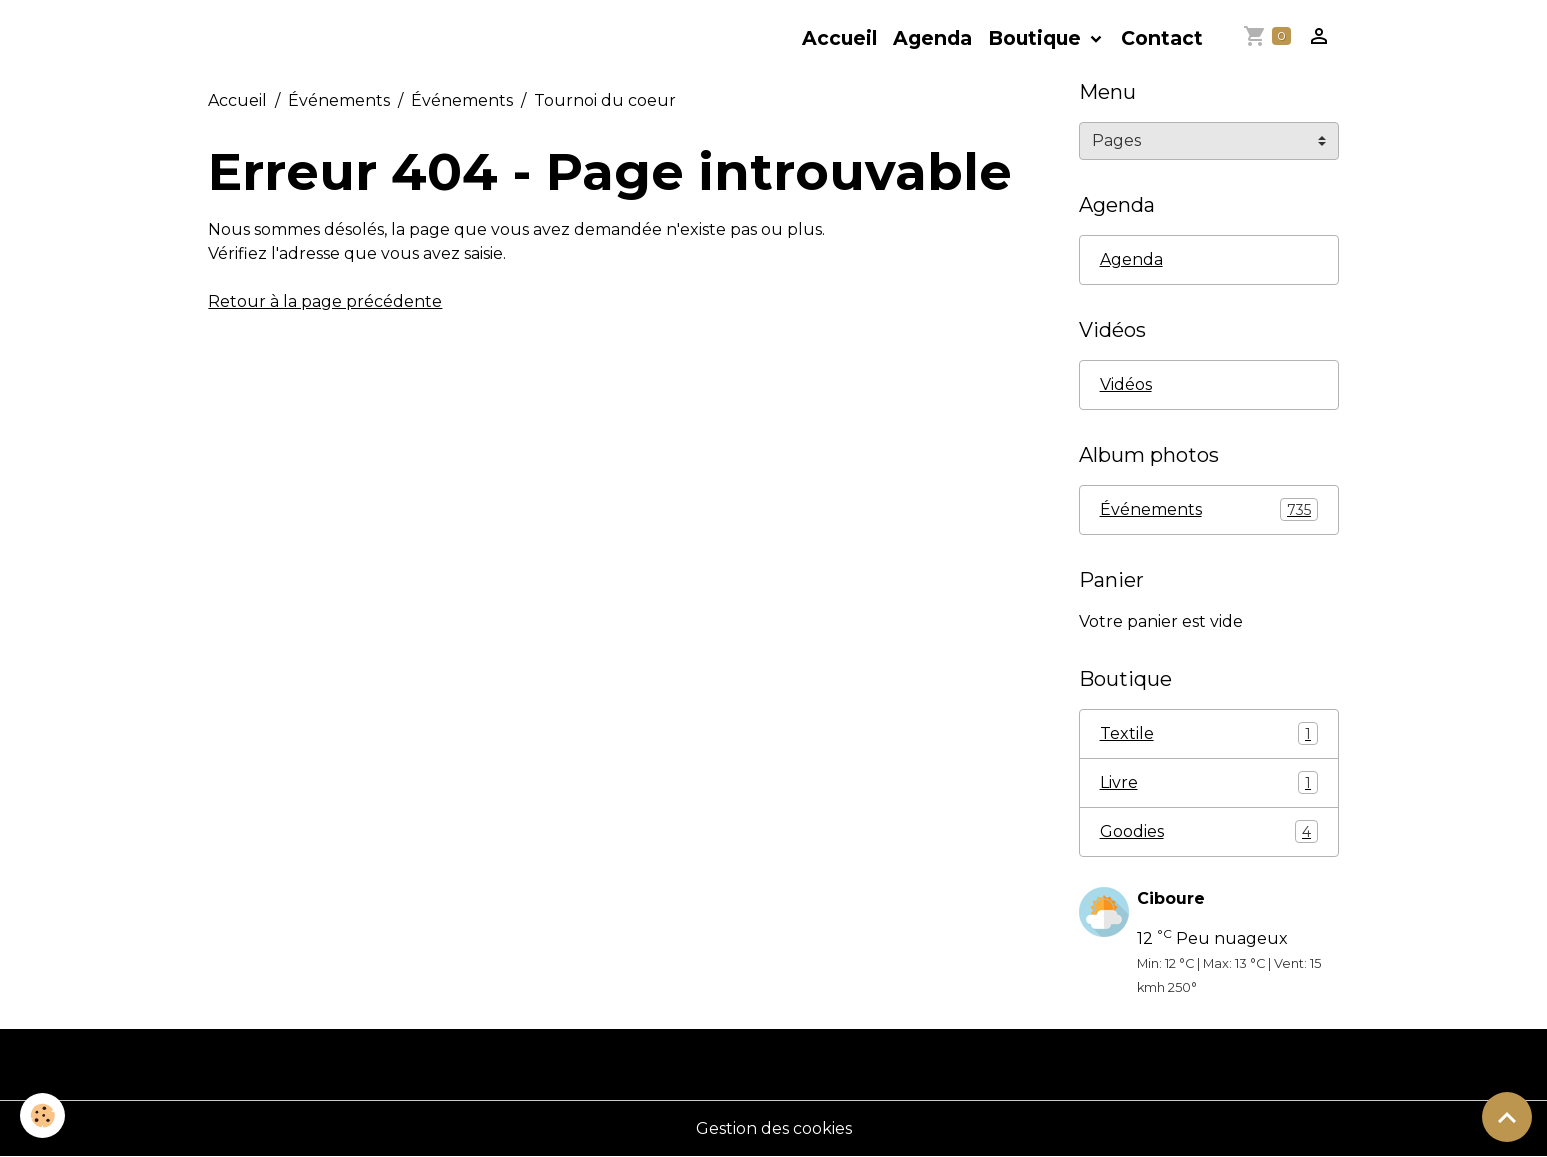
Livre (1209, 782)
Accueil (839, 38)
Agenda (932, 38)
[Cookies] (42, 1115)
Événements (339, 100)
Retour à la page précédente (325, 301)
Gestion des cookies (774, 1128)
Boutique (1037, 38)
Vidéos (1126, 384)
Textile (1209, 733)
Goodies (1209, 831)
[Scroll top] (1507, 1117)
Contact (1162, 38)
